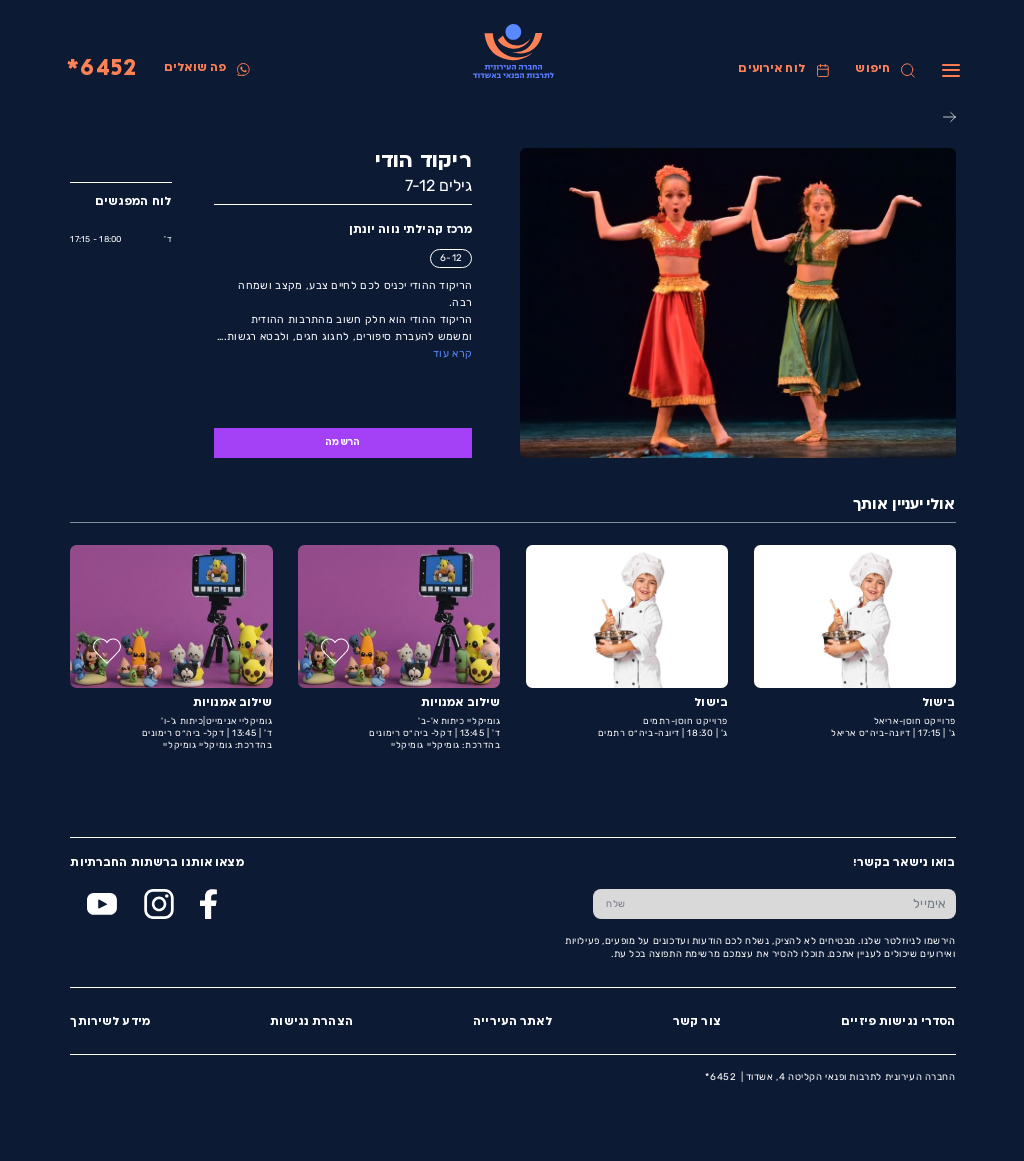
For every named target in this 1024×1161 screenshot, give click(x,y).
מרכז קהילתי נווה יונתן (410, 230)
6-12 (450, 257)
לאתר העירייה (512, 1022)
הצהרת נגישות (310, 1022)
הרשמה (342, 442)
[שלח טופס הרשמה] (615, 904)
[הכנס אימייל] (796, 904)
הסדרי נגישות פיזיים (897, 1022)
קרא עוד (451, 353)
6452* (101, 69)
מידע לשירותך (109, 1022)
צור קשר (696, 1022)
